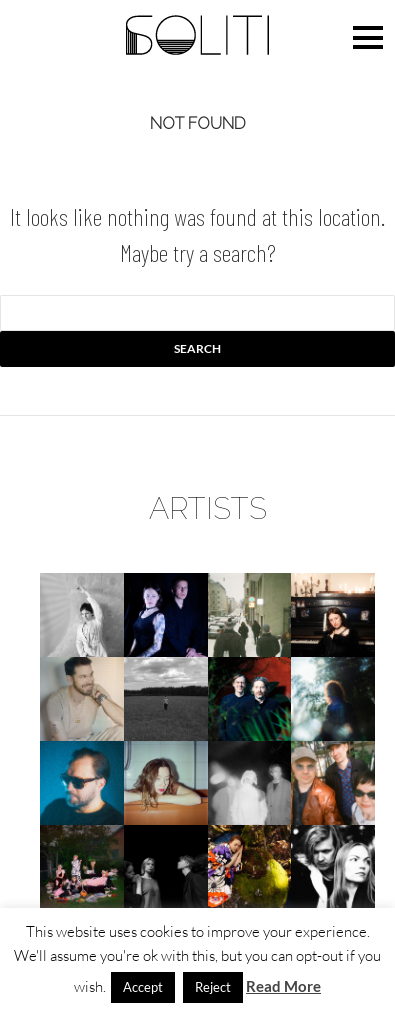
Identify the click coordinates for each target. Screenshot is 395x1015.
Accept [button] (143, 987)
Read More (283, 986)
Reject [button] (213, 987)
